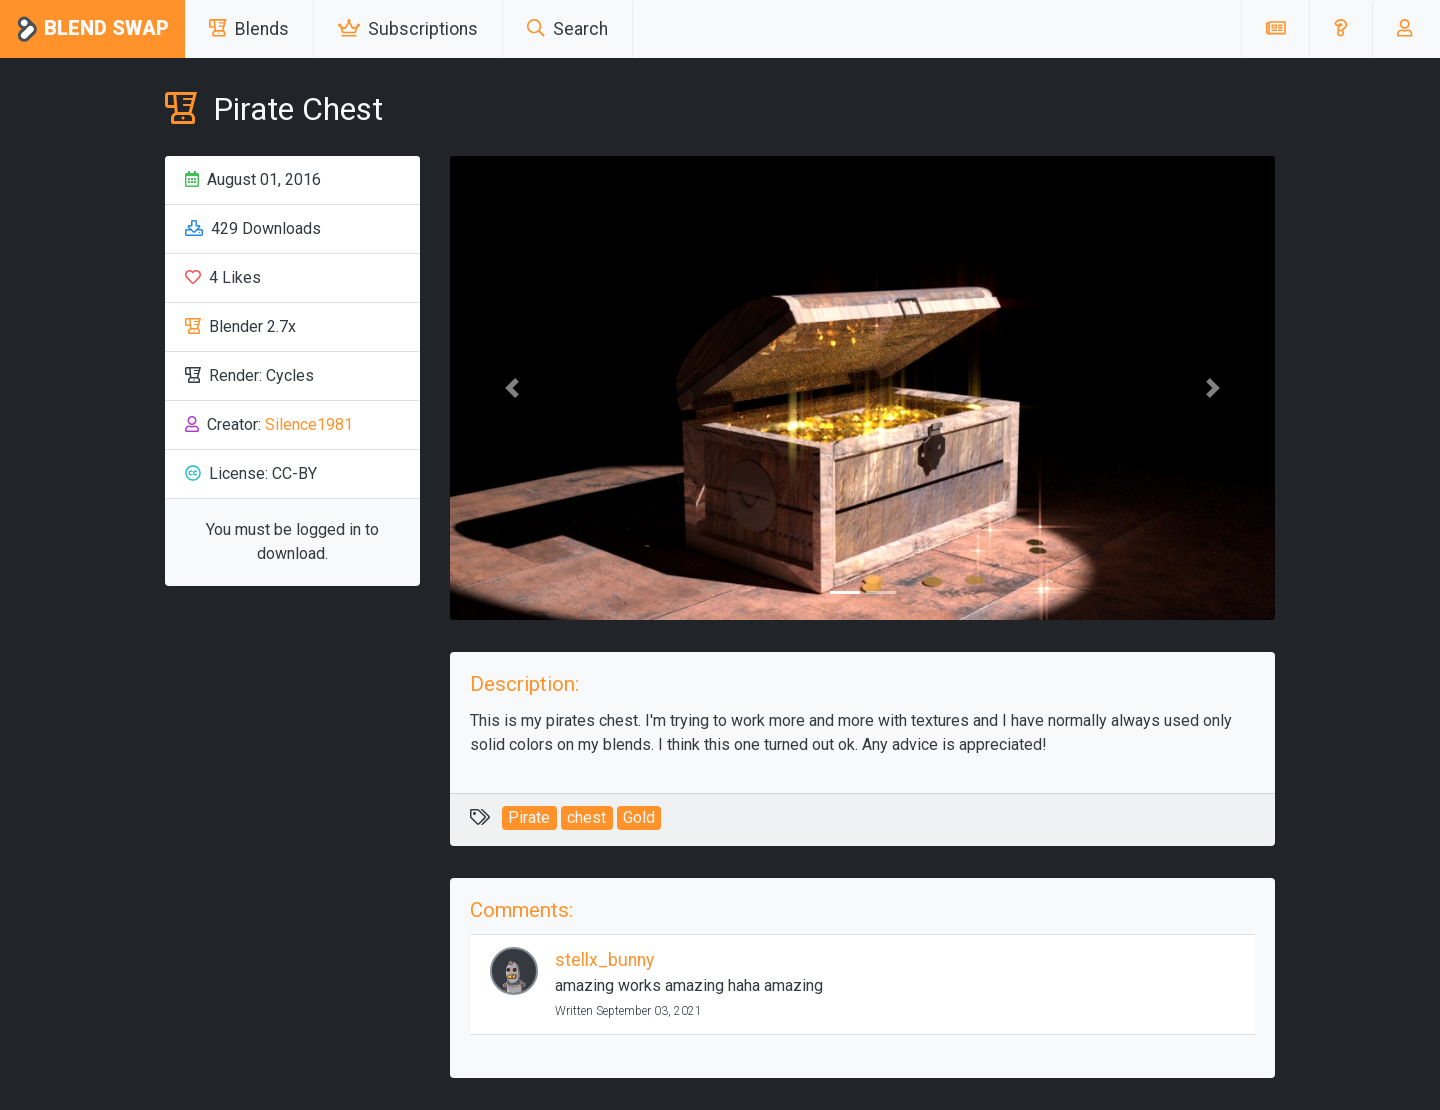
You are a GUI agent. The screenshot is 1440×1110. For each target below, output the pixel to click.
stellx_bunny (604, 960)
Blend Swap (92, 29)
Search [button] (567, 29)
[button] (1340, 29)
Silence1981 (309, 424)
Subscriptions (408, 29)
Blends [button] (249, 29)
